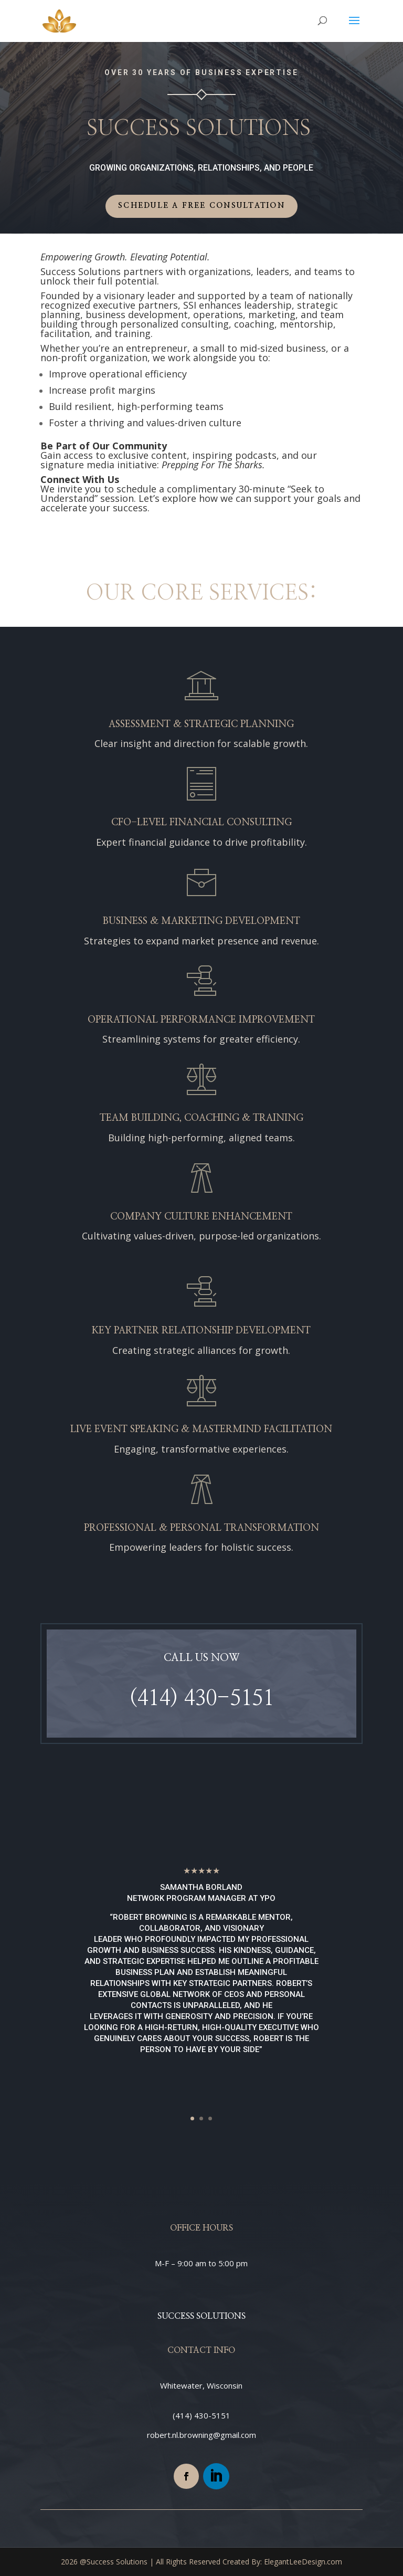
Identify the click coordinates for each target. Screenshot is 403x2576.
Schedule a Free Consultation (201, 205)
